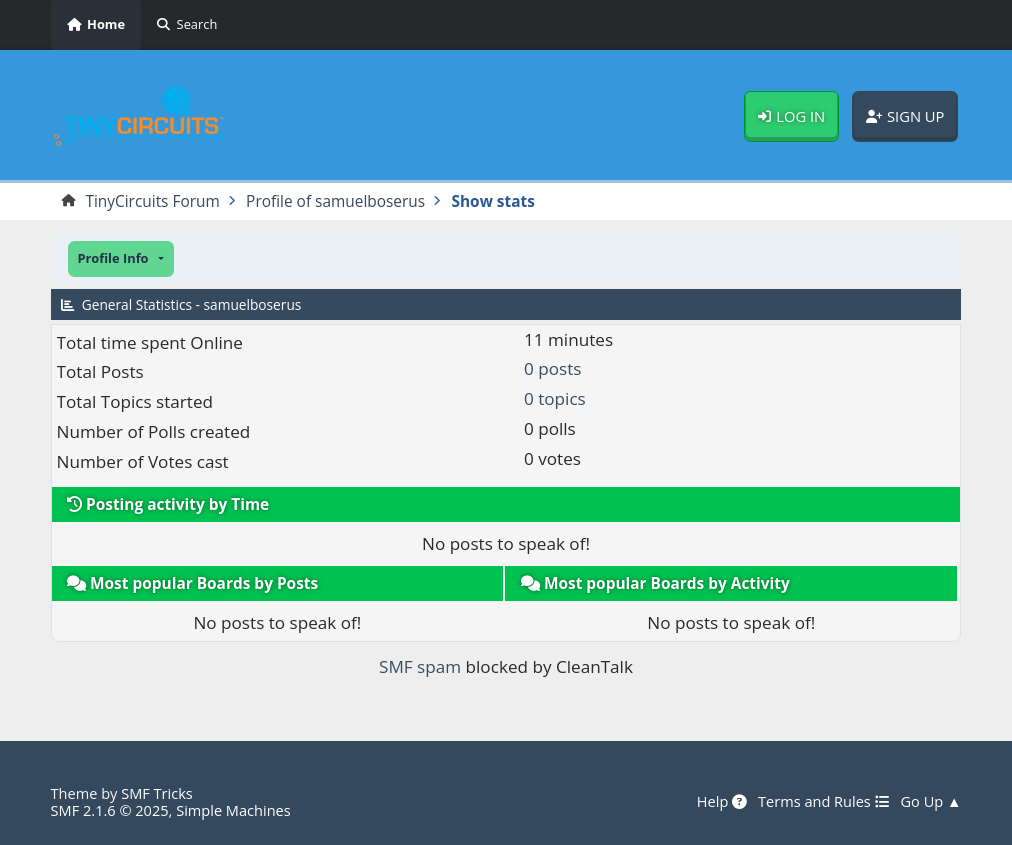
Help (722, 801)
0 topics (555, 398)
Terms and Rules (824, 801)
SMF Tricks (157, 793)
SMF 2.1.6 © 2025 (110, 810)
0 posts (552, 368)
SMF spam (420, 666)
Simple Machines (233, 810)
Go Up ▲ (931, 801)
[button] (121, 258)
